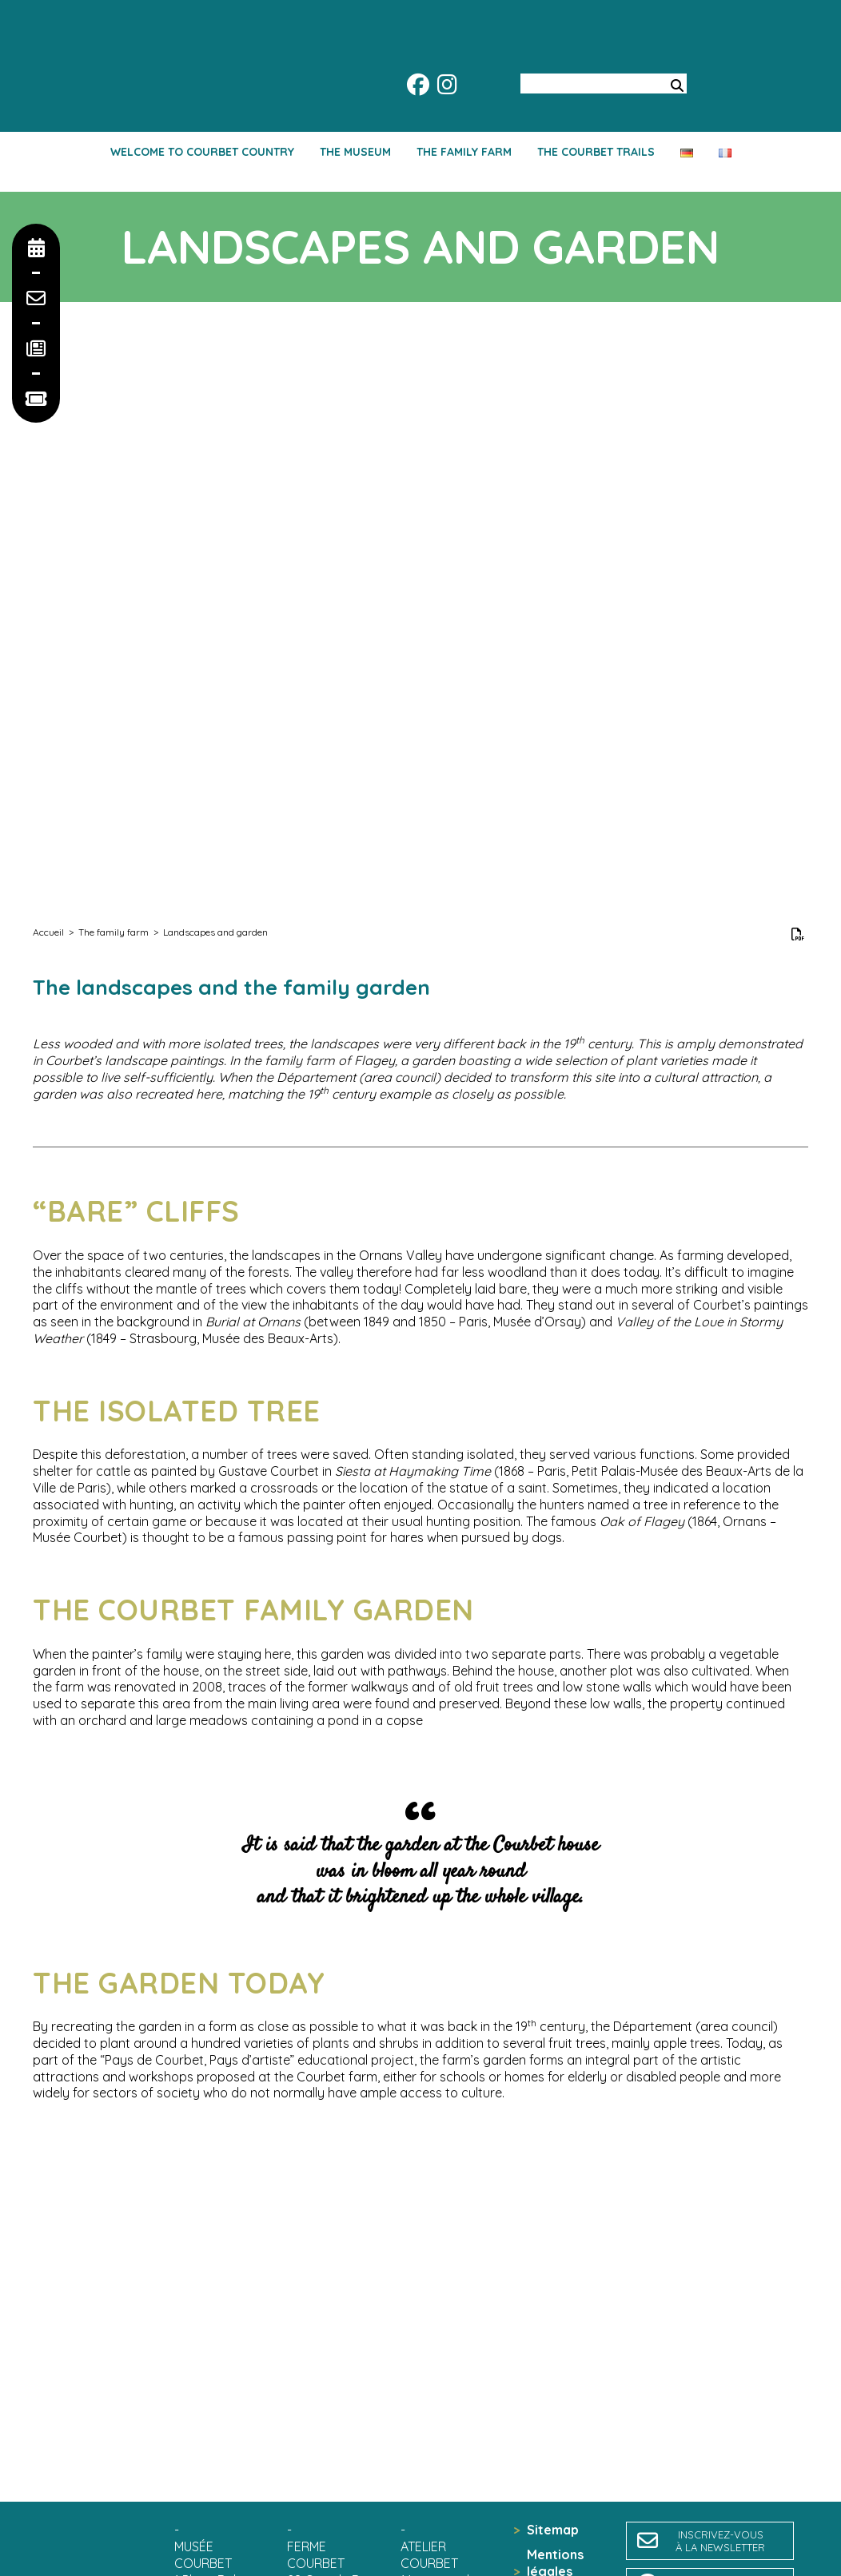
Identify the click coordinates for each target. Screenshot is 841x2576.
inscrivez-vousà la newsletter (720, 2541)
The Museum (355, 152)
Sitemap (553, 2530)
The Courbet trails (596, 152)
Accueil (48, 932)
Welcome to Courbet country (202, 152)
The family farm (464, 152)
